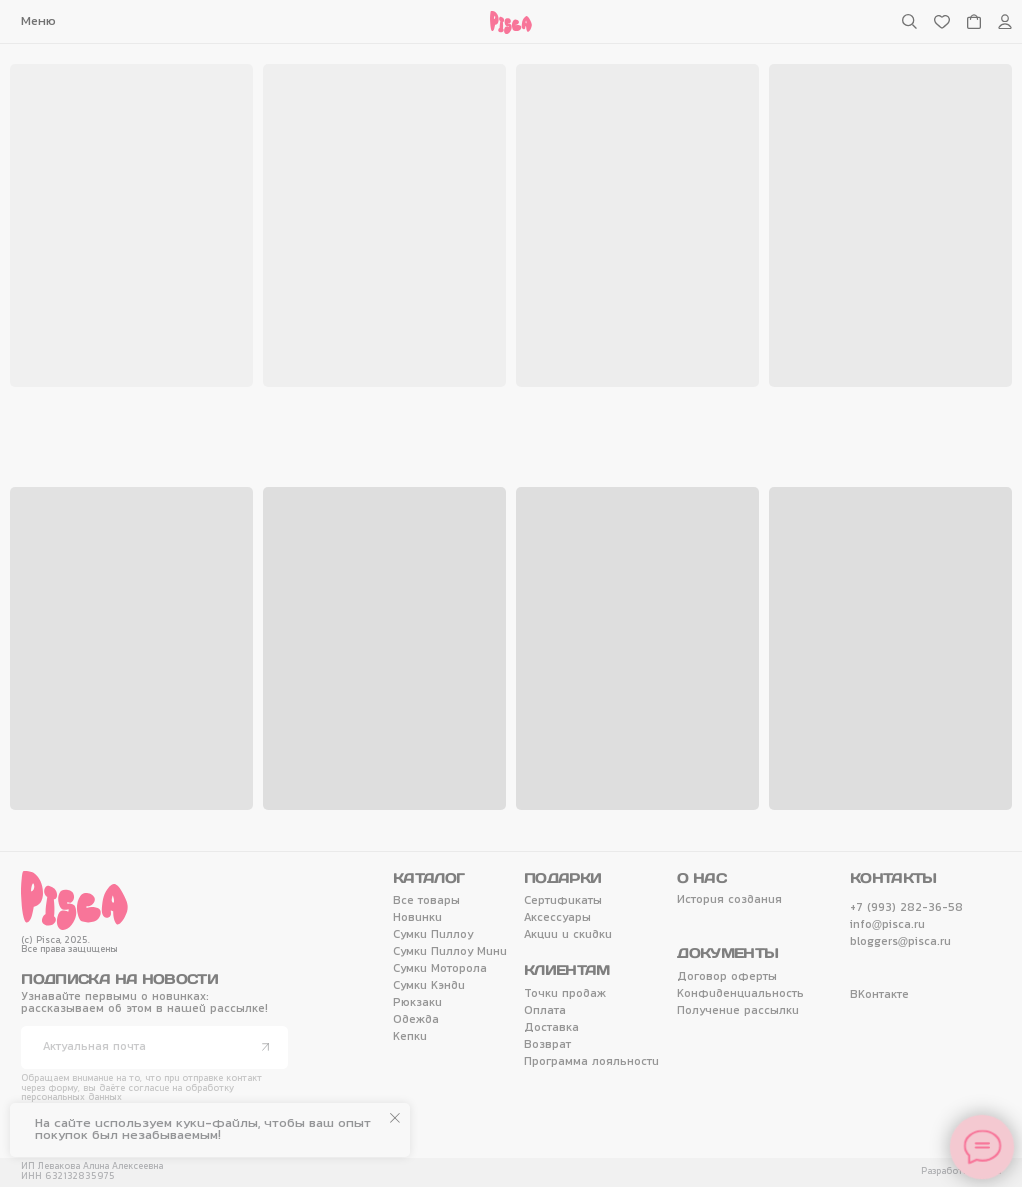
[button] (39, 22)
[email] (154, 1047)
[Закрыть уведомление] (395, 1118)
